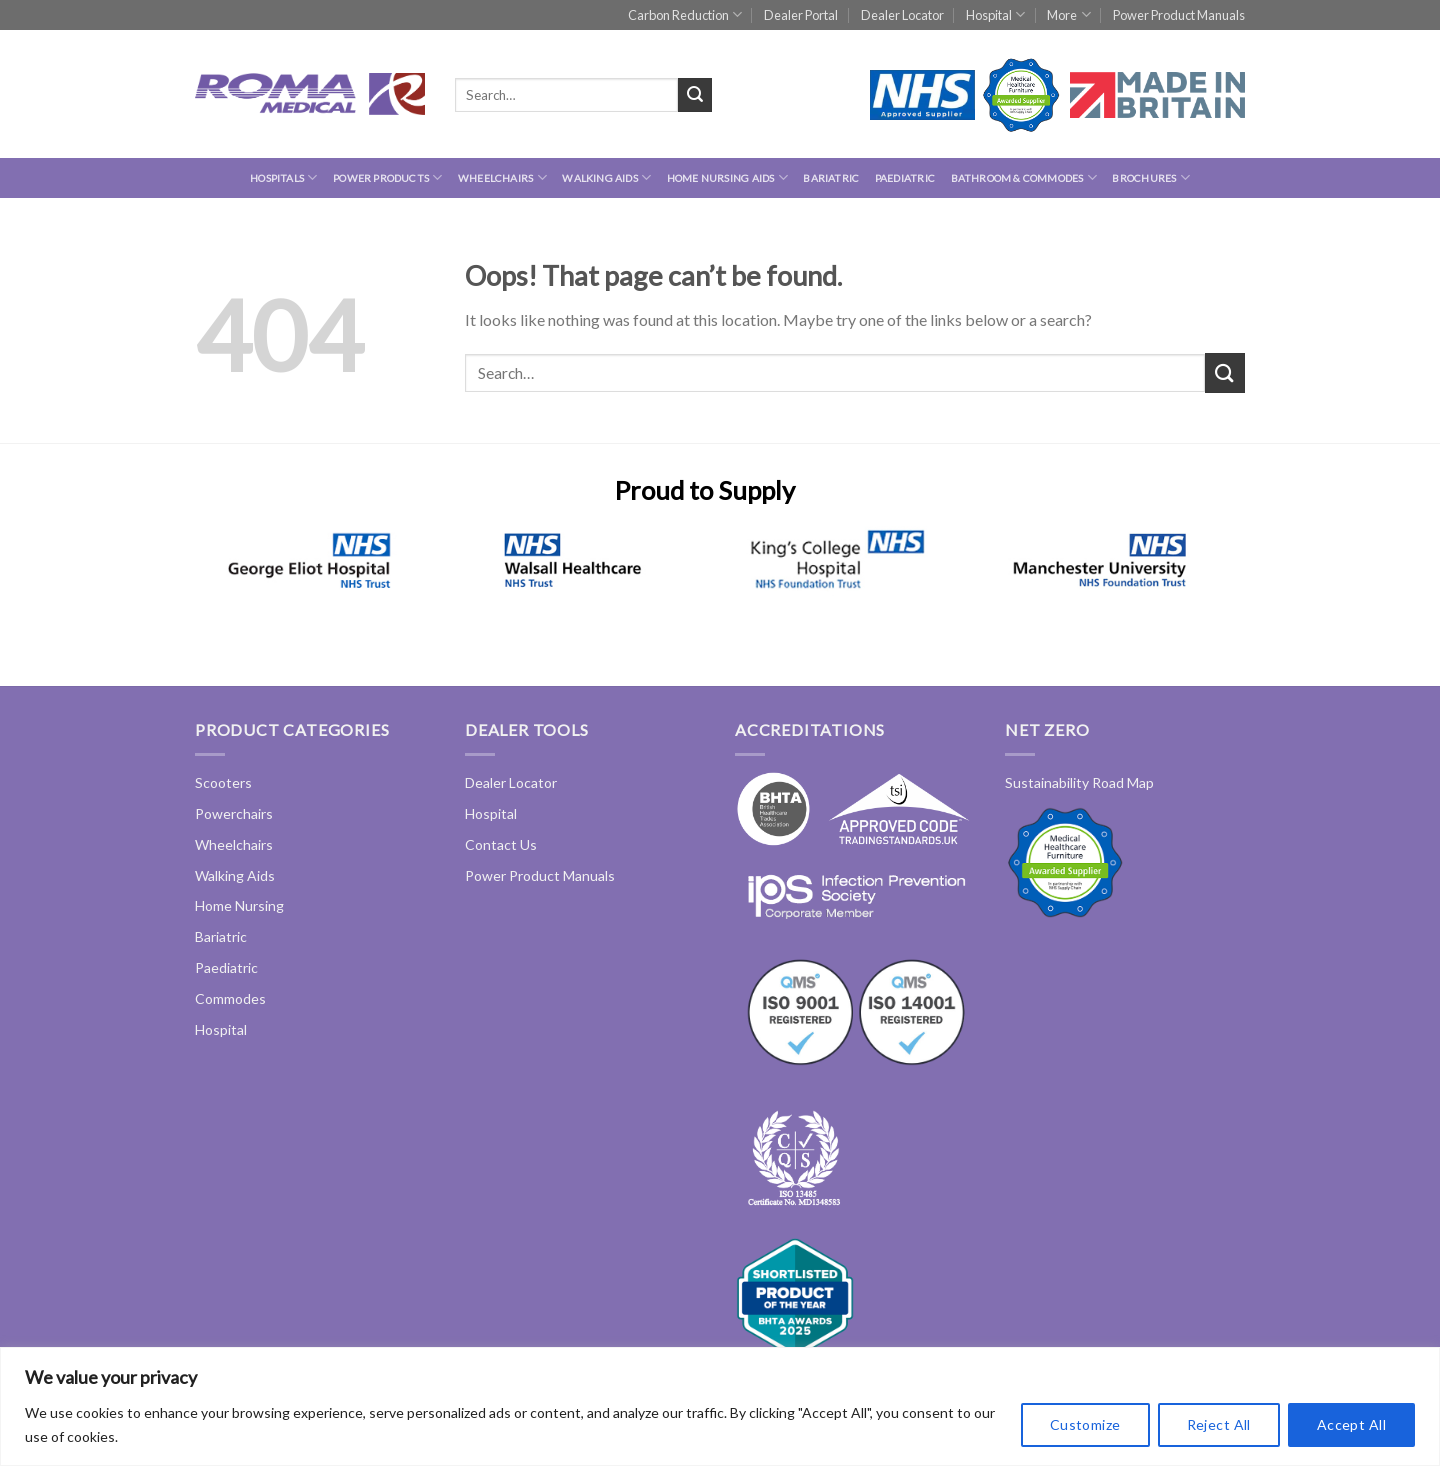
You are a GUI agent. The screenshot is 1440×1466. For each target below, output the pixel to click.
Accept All (1351, 1424)
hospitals (283, 177)
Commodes (230, 998)
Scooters (223, 782)
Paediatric (905, 178)
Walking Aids (606, 177)
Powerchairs (234, 813)
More (1068, 14)
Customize (1085, 1424)
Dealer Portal (801, 15)
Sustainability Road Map (1079, 782)
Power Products (387, 177)
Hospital (995, 14)
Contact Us (501, 844)
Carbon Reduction (685, 14)
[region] (720, 1406)
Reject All (1219, 1424)
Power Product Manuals (1179, 15)
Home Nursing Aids (727, 177)
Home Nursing (239, 905)
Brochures (1150, 177)
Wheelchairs (502, 177)
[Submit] (695, 95)
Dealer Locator (902, 15)
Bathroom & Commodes (1024, 177)
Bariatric (831, 178)
